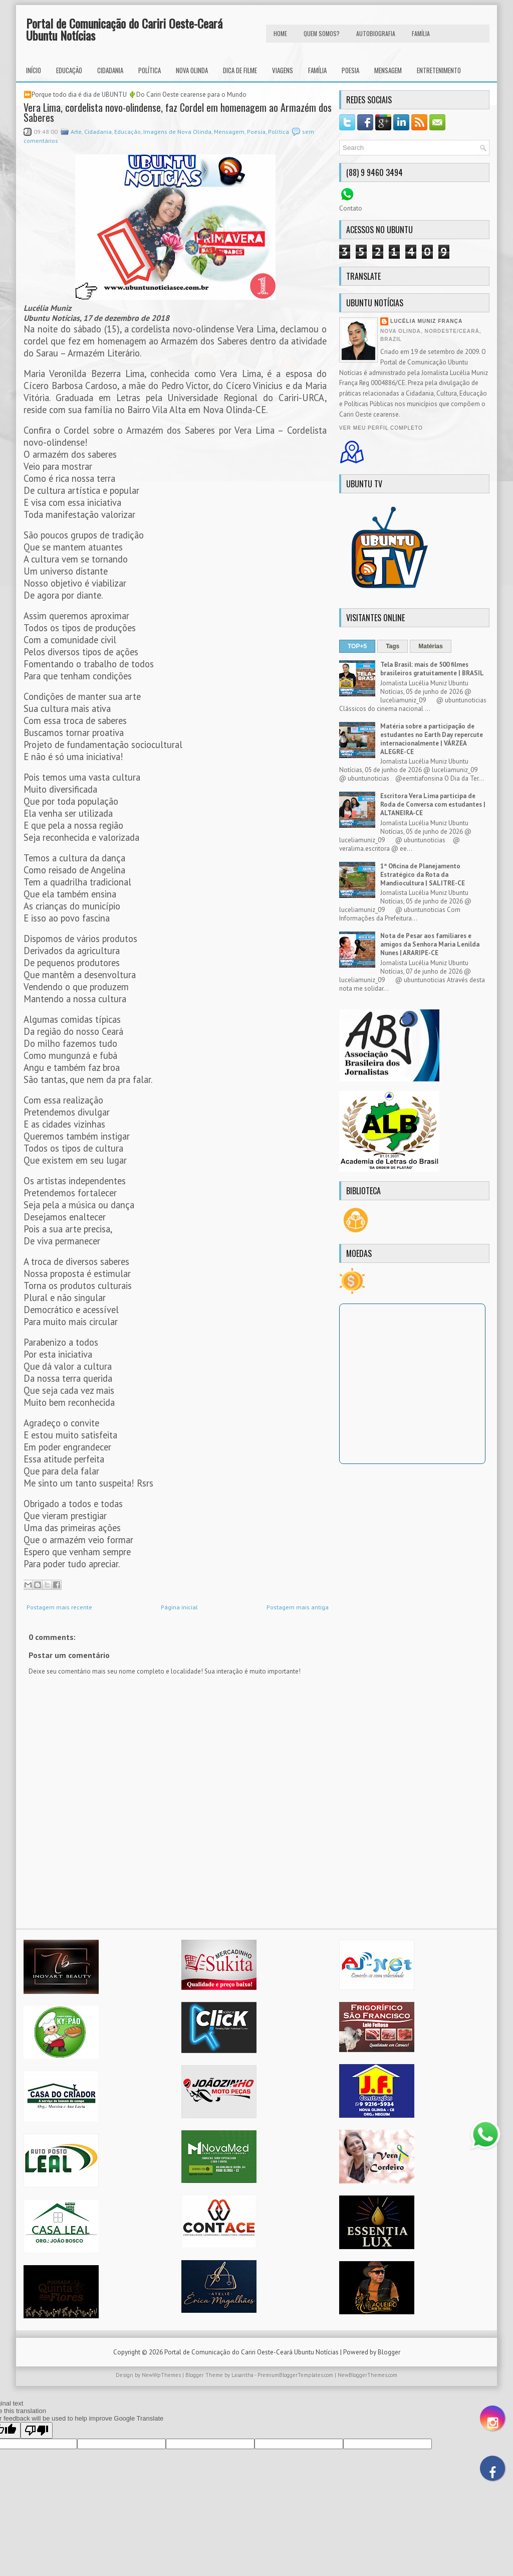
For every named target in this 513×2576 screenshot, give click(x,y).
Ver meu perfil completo (381, 428)
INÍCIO (33, 70)
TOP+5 (357, 646)
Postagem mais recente (59, 1607)
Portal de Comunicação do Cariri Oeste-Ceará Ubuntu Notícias (124, 29)
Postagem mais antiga (298, 1607)
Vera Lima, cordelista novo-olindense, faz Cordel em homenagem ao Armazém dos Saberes (178, 112)
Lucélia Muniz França (426, 321)
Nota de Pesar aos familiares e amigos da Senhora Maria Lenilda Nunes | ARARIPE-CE (429, 944)
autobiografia (375, 33)
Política (149, 70)
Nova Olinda (192, 70)
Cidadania (110, 70)
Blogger (389, 2352)
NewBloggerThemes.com (367, 2374)
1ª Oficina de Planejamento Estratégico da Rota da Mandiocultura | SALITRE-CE (422, 874)
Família (317, 70)
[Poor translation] (37, 2430)
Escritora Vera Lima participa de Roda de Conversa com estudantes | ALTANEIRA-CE (432, 804)
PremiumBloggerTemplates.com (295, 2374)
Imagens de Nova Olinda (177, 131)
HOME (280, 33)
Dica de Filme (240, 70)
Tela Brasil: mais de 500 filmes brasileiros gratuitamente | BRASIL (432, 668)
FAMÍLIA (421, 33)
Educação (69, 70)
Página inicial (179, 1607)
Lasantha (242, 2374)
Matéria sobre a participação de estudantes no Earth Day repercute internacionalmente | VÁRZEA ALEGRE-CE (431, 739)
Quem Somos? (322, 33)
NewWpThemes (161, 2374)
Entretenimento (439, 70)
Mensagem (388, 70)
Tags (392, 646)
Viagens (282, 70)
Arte (76, 131)
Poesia (350, 70)
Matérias (430, 646)
